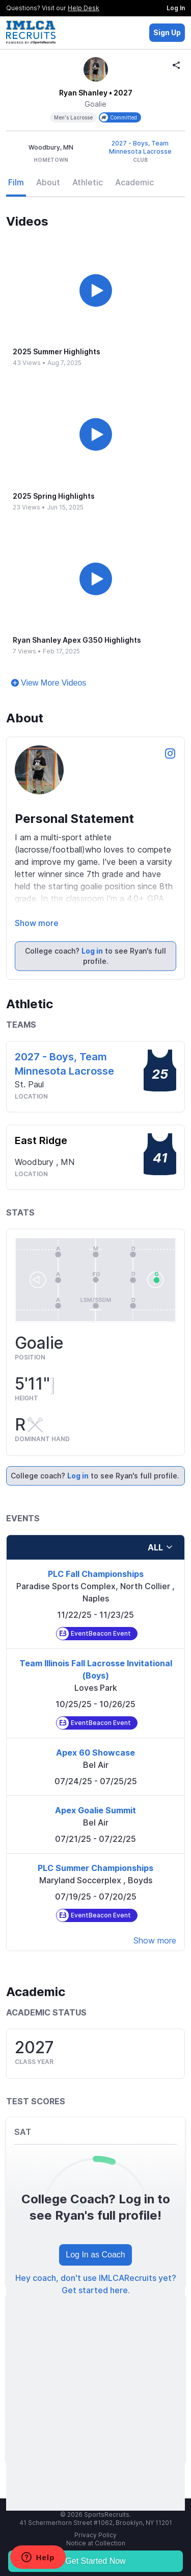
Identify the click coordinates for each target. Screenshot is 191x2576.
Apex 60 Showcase (95, 1752)
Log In (176, 8)
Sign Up (167, 32)
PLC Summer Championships (95, 1868)
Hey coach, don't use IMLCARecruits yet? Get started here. (95, 2284)
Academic (134, 182)
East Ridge (41, 1140)
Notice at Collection (95, 2543)
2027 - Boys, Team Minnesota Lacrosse (140, 147)
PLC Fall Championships (96, 1574)
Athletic (87, 182)
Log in (92, 950)
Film (16, 182)
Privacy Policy (95, 2535)
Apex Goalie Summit (95, 1810)
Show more (37, 923)
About (48, 182)
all (160, 1547)
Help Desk (83, 8)
